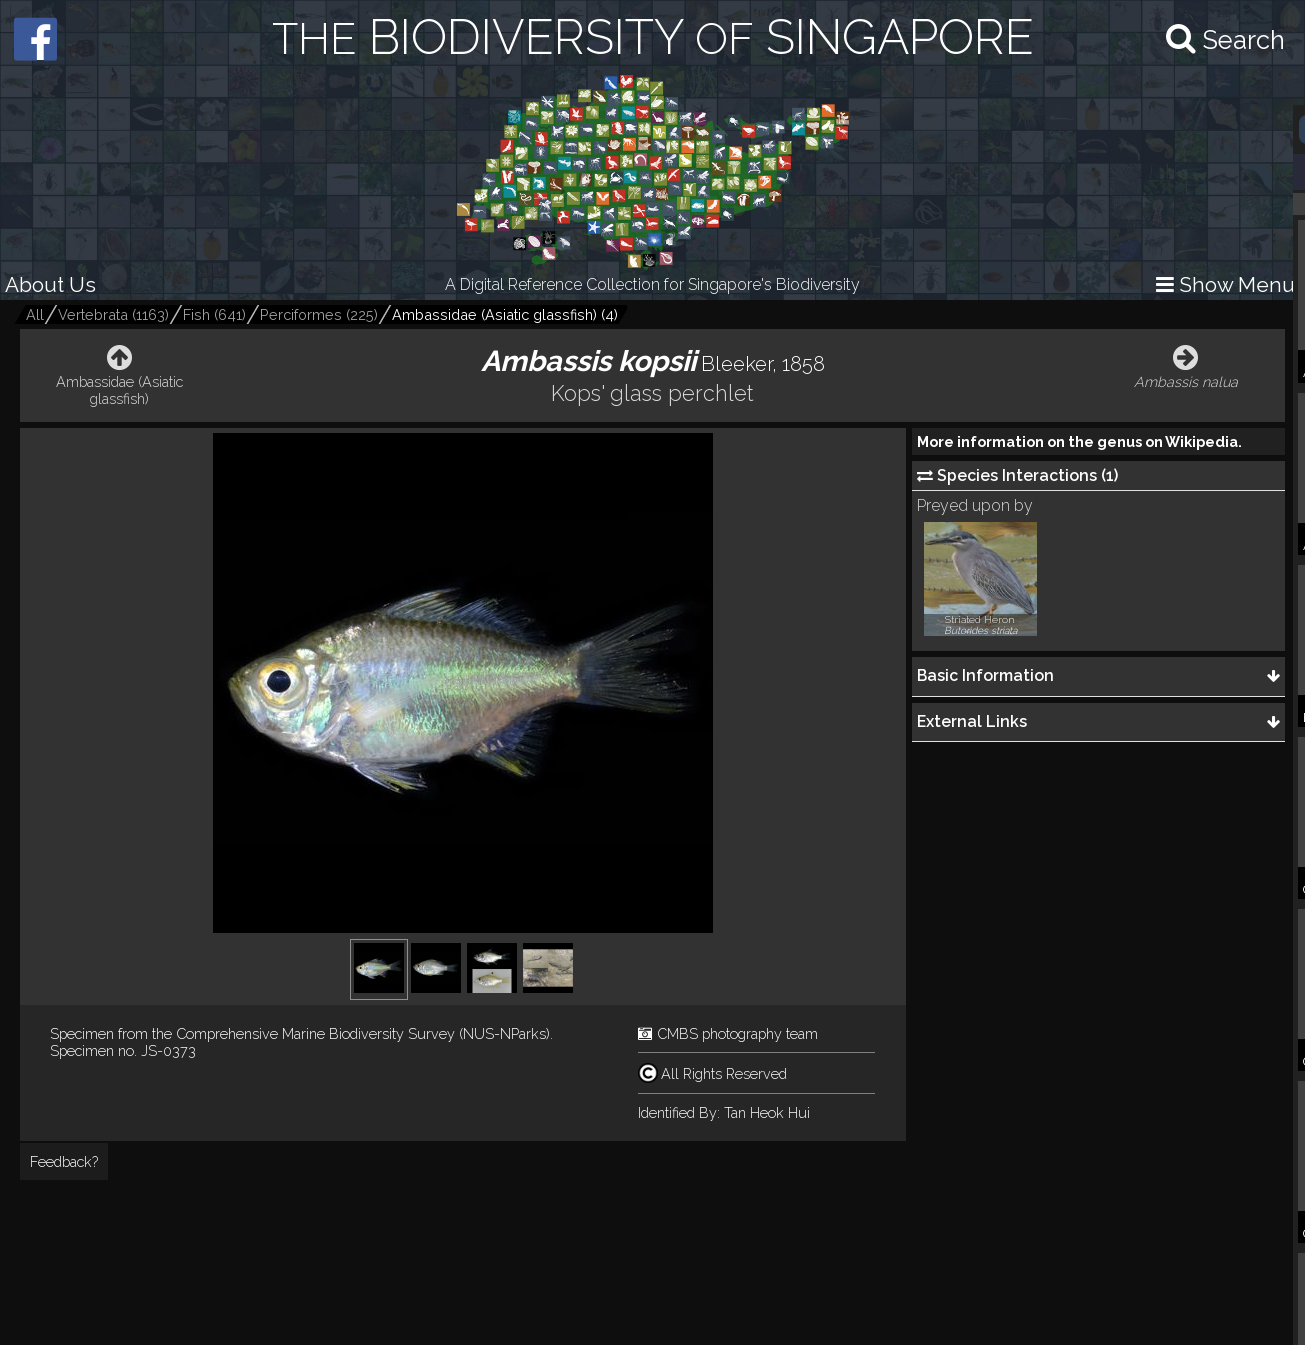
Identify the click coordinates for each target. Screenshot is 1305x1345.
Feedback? (64, 1161)
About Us (50, 284)
